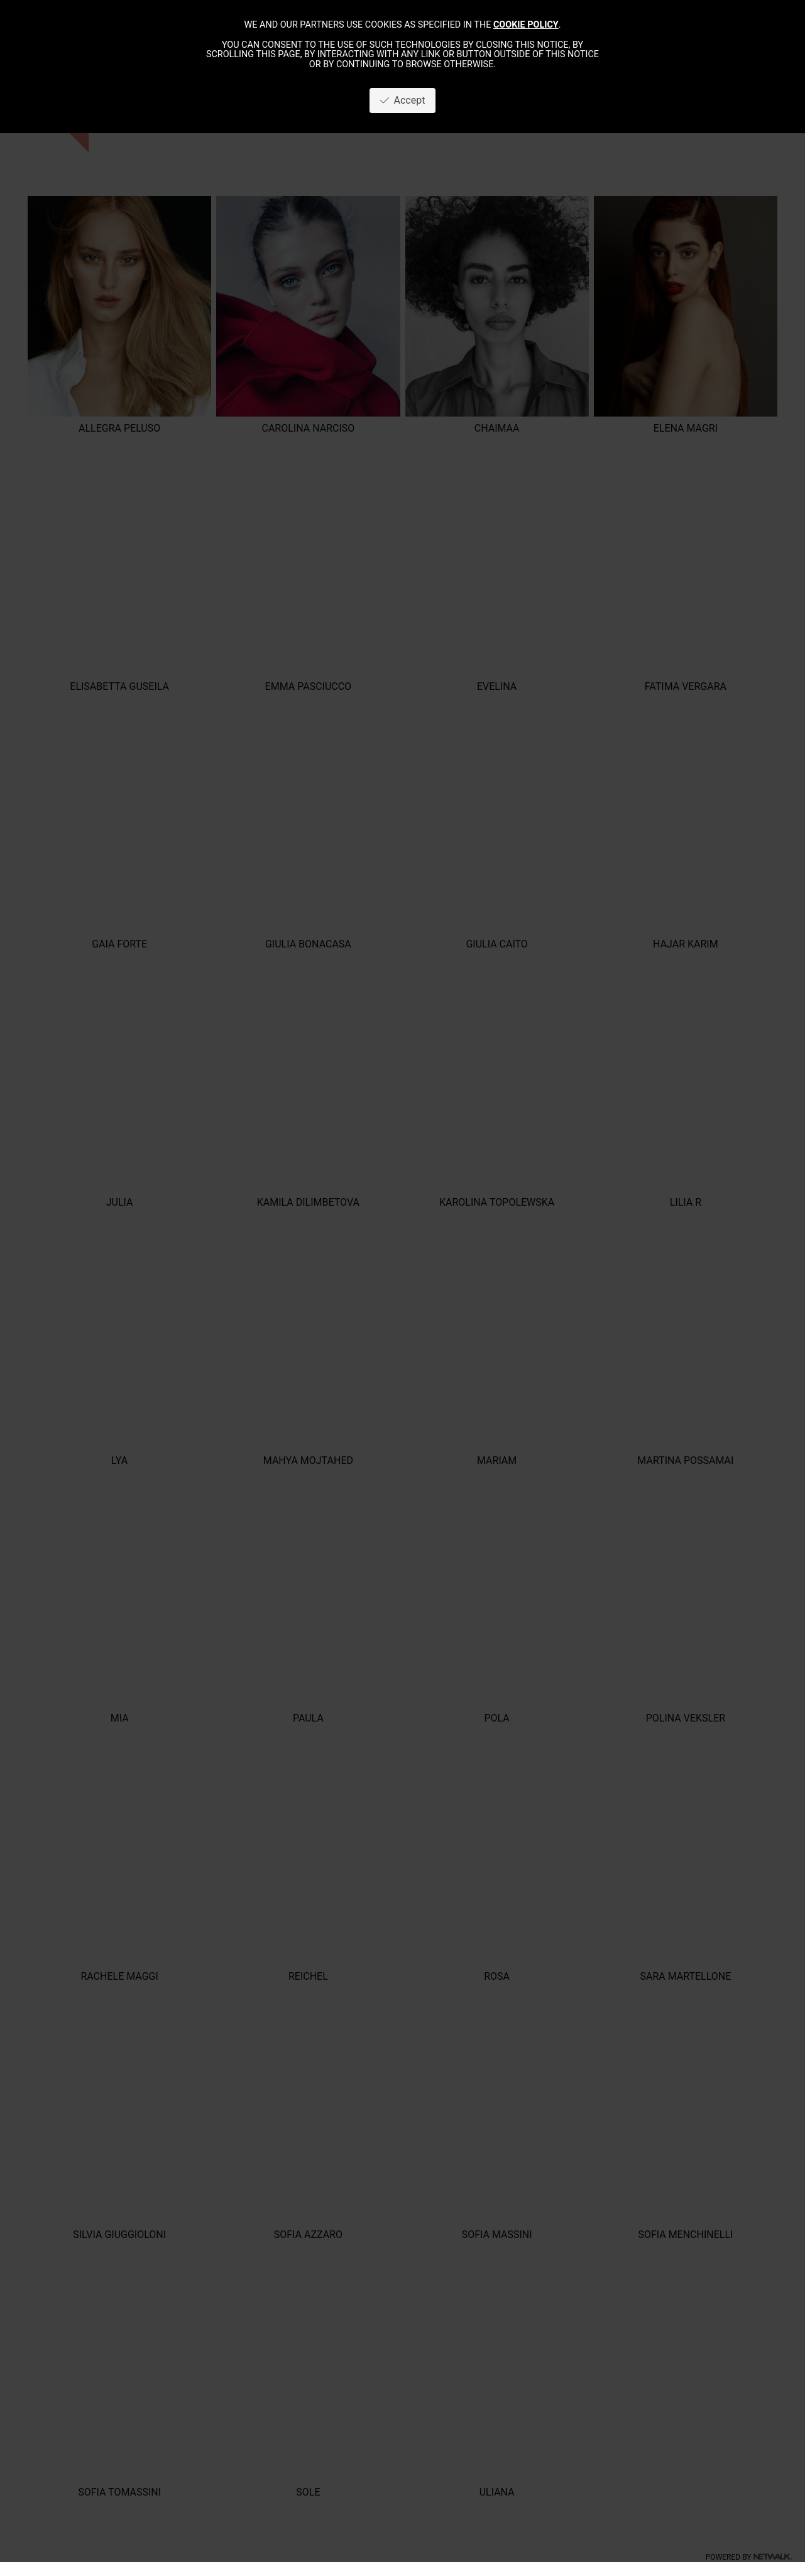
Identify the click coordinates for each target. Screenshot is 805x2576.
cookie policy (526, 24)
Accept (402, 100)
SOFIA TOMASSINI (119, 2492)
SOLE (308, 2492)
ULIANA (497, 2492)
